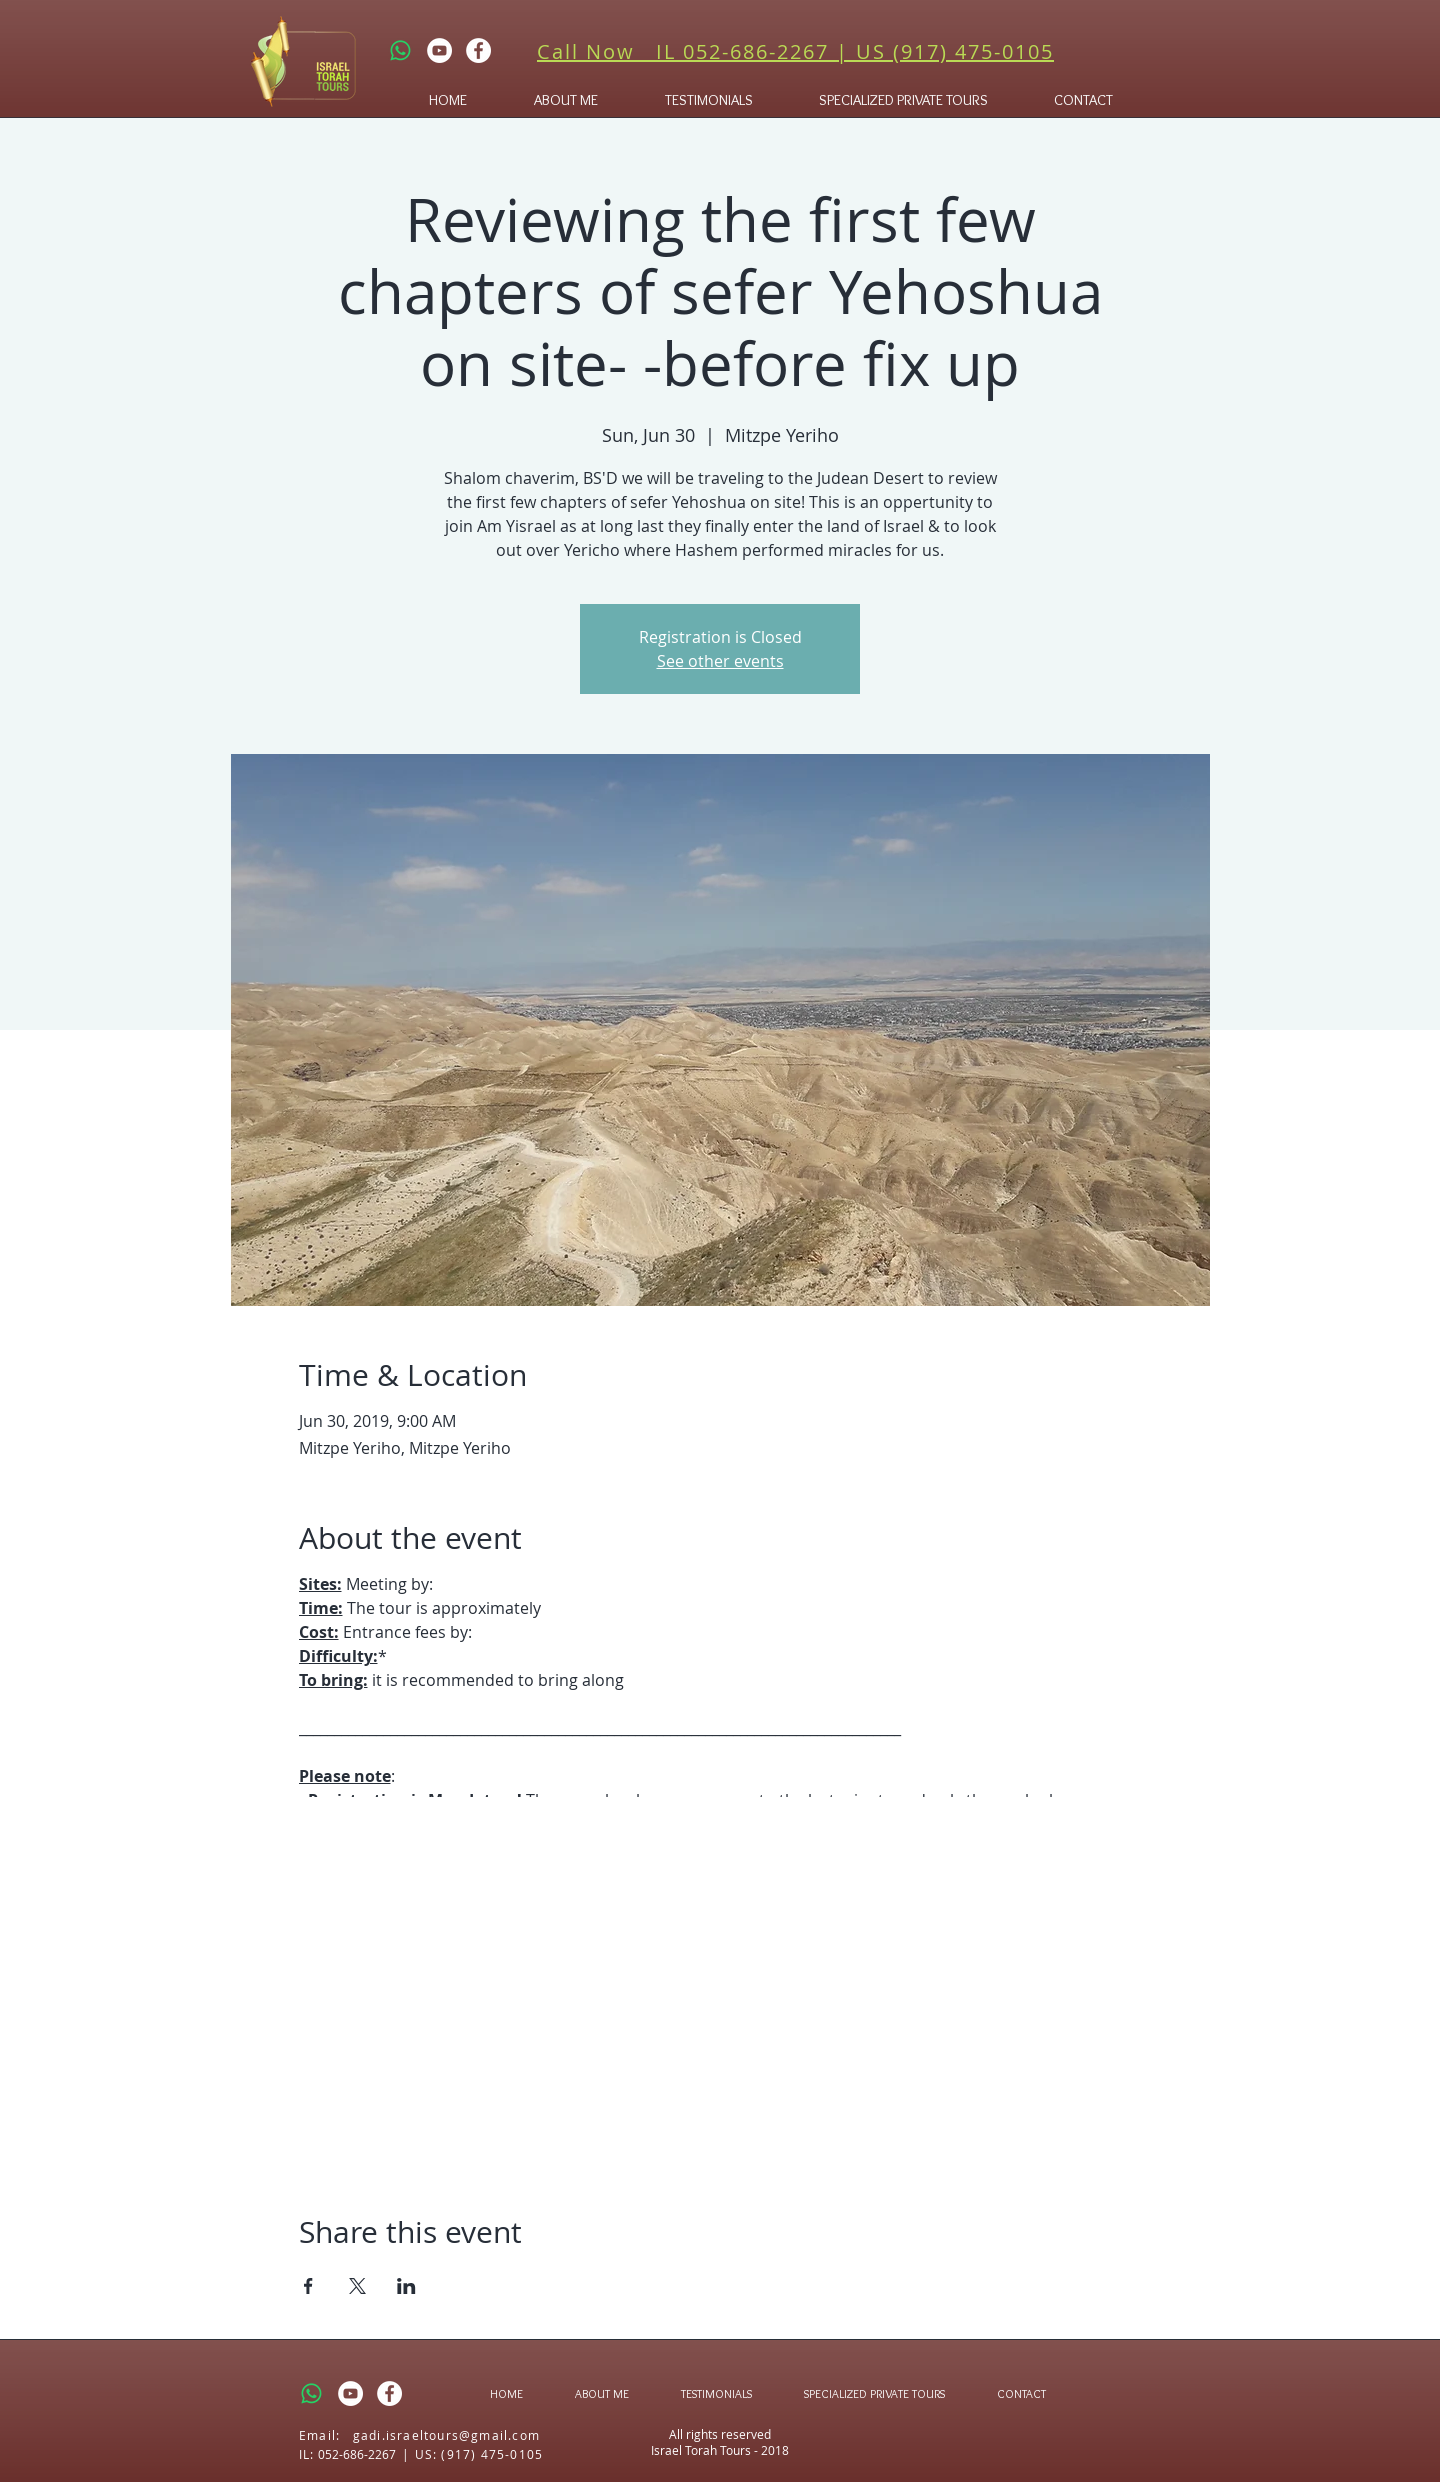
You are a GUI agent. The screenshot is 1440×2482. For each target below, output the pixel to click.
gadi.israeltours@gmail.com (446, 2435)
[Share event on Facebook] (308, 2286)
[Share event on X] (357, 2286)
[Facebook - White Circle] (478, 50)
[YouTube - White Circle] (439, 50)
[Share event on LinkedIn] (406, 2286)
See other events (720, 661)
